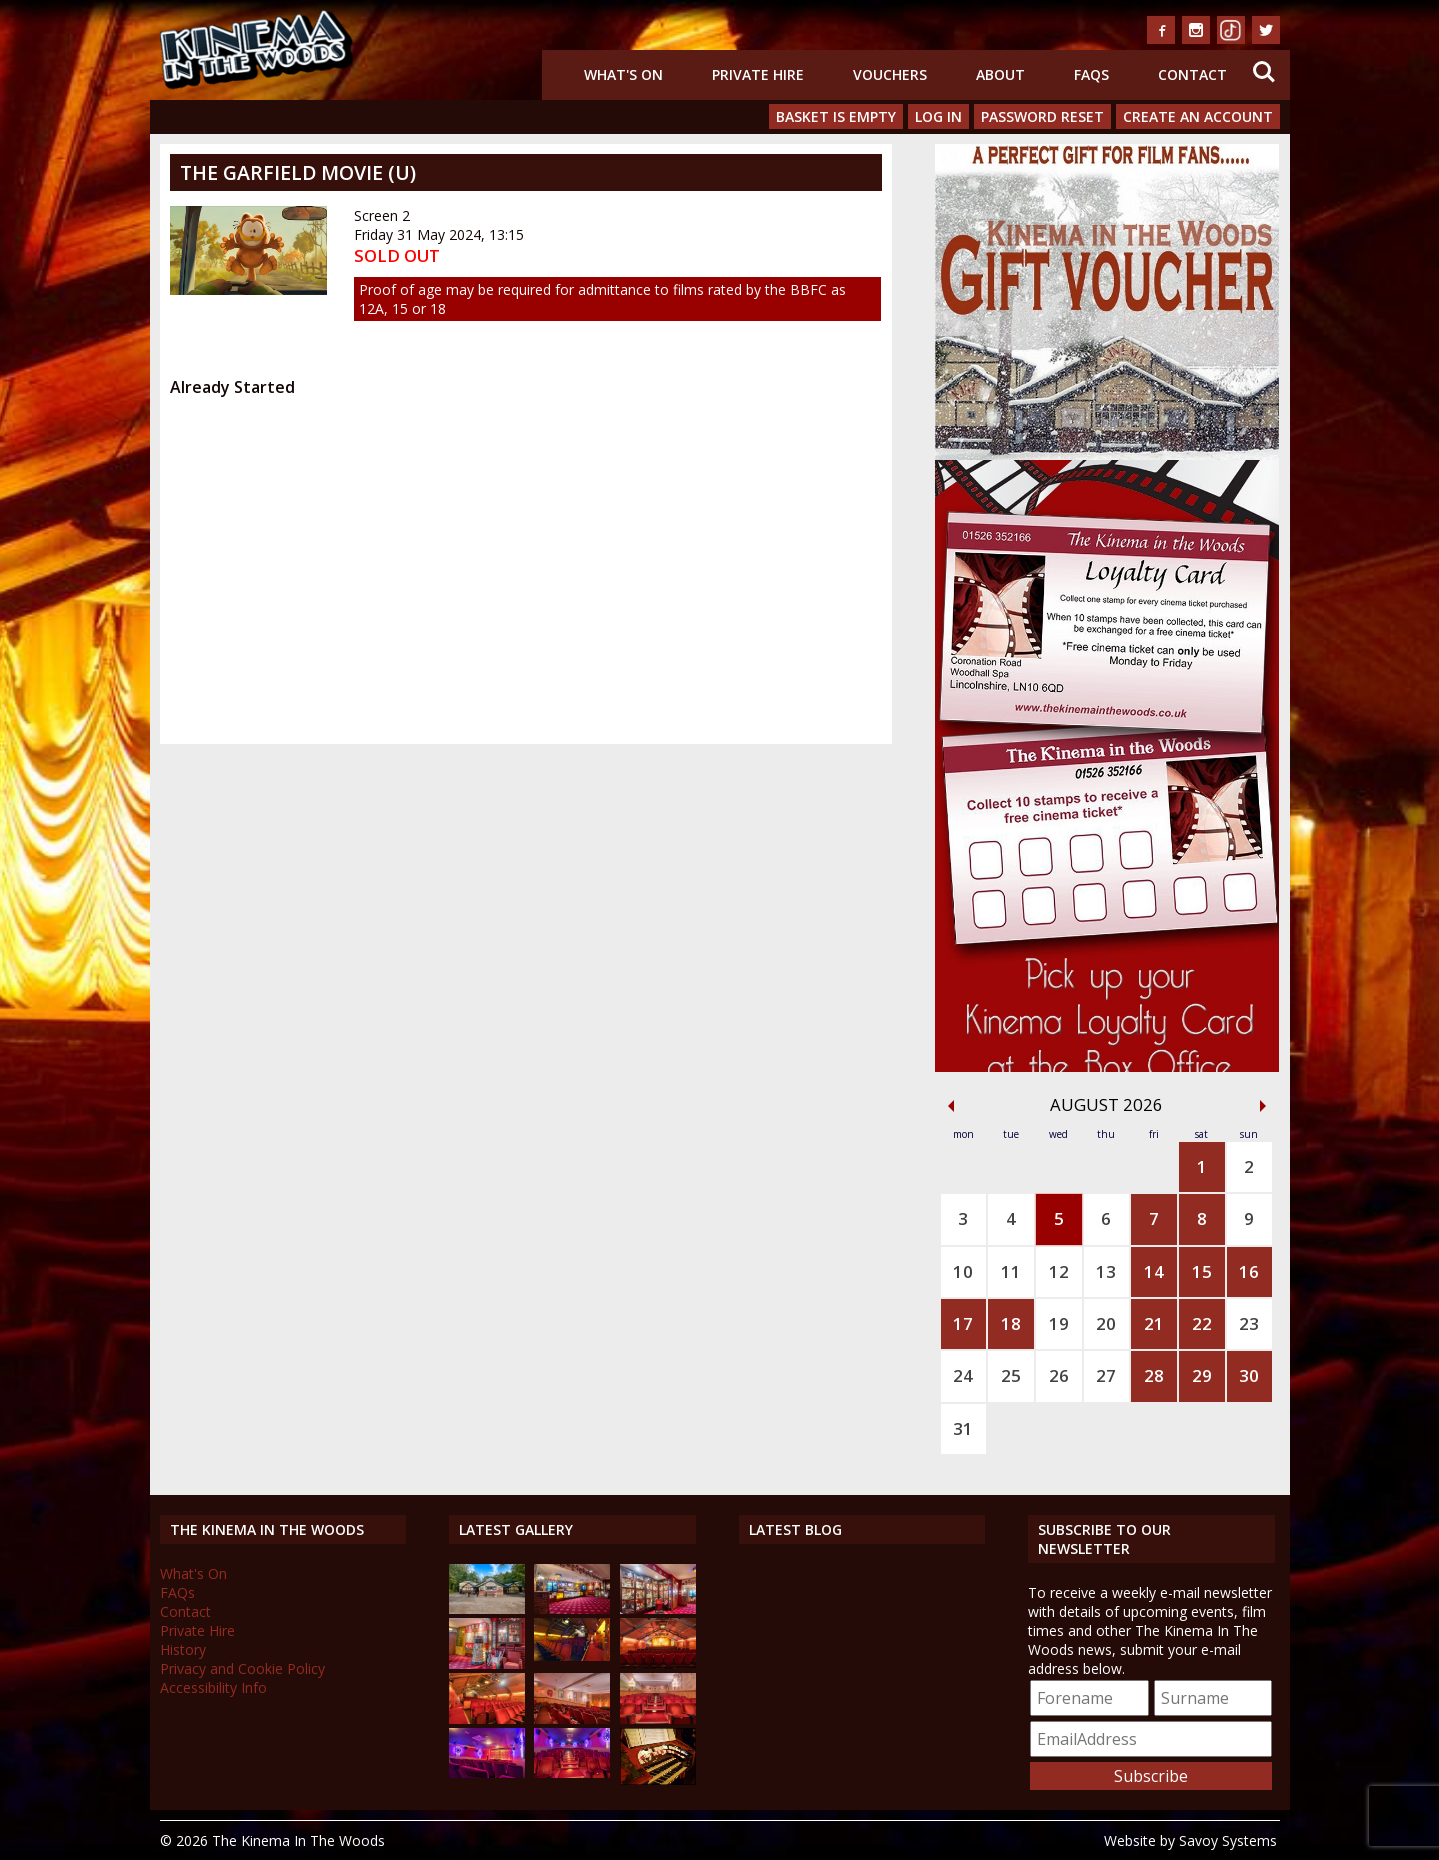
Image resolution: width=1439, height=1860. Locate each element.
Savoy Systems (1228, 1840)
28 (1154, 1375)
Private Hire (758, 74)
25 (1011, 1375)
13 (1106, 1271)
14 (1154, 1271)
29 (1202, 1375)
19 (1059, 1323)
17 (963, 1323)
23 (1249, 1323)
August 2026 (1106, 1104)
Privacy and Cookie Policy (242, 1668)
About (1000, 74)
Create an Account (1198, 116)
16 (1249, 1271)
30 (1249, 1375)
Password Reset (1042, 116)
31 (963, 1428)
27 (1106, 1375)
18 (1011, 1323)
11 (1011, 1271)
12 (1059, 1271)
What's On (623, 74)
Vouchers (890, 74)
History (183, 1649)
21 (1154, 1323)
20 (1106, 1323)
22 (1202, 1323)
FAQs (1091, 74)
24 (963, 1375)
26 (1059, 1375)
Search (1264, 72)
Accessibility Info (213, 1687)
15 (1202, 1271)
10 (963, 1271)
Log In (938, 116)
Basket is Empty (836, 116)
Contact (1192, 74)
